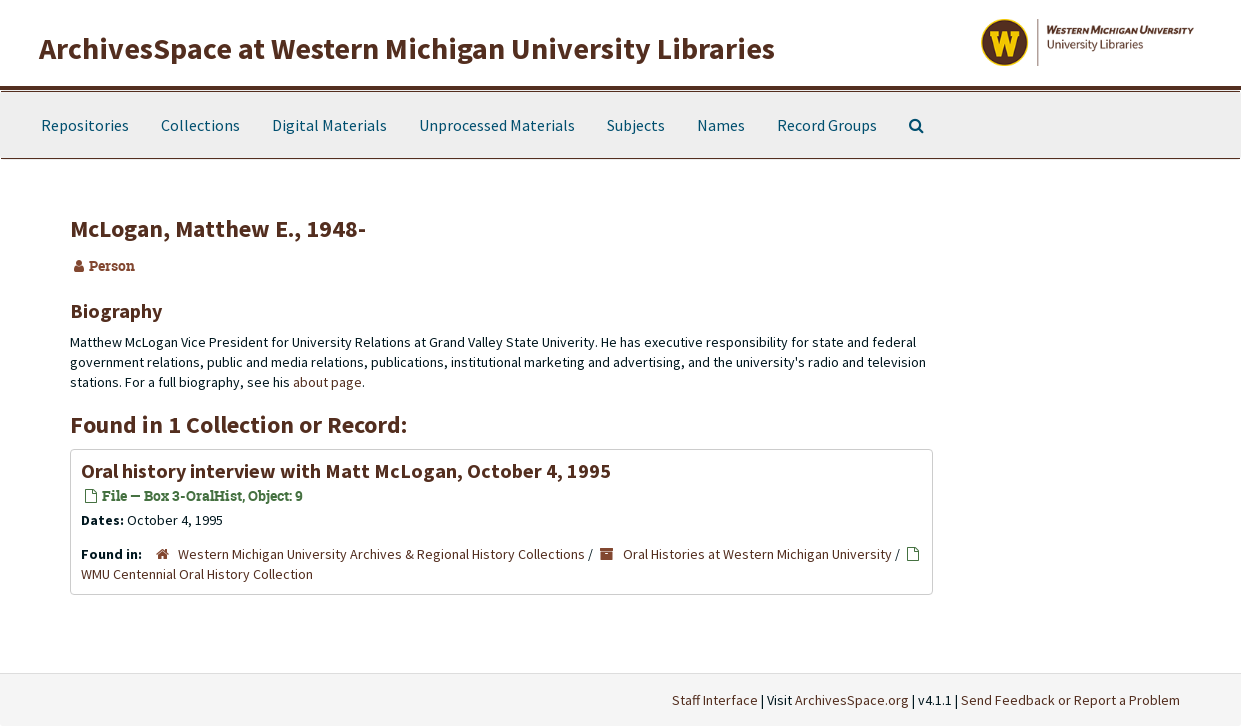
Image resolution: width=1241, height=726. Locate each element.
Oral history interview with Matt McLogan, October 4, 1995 (346, 470)
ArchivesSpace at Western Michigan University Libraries (407, 48)
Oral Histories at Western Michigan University (757, 554)
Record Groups (827, 125)
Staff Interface (715, 700)
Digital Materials (329, 125)
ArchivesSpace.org (852, 700)
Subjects (636, 125)
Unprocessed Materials (497, 125)
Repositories (85, 125)
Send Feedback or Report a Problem (1070, 700)
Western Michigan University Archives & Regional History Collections (381, 554)
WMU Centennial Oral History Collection (197, 574)
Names (721, 125)
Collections (200, 125)
